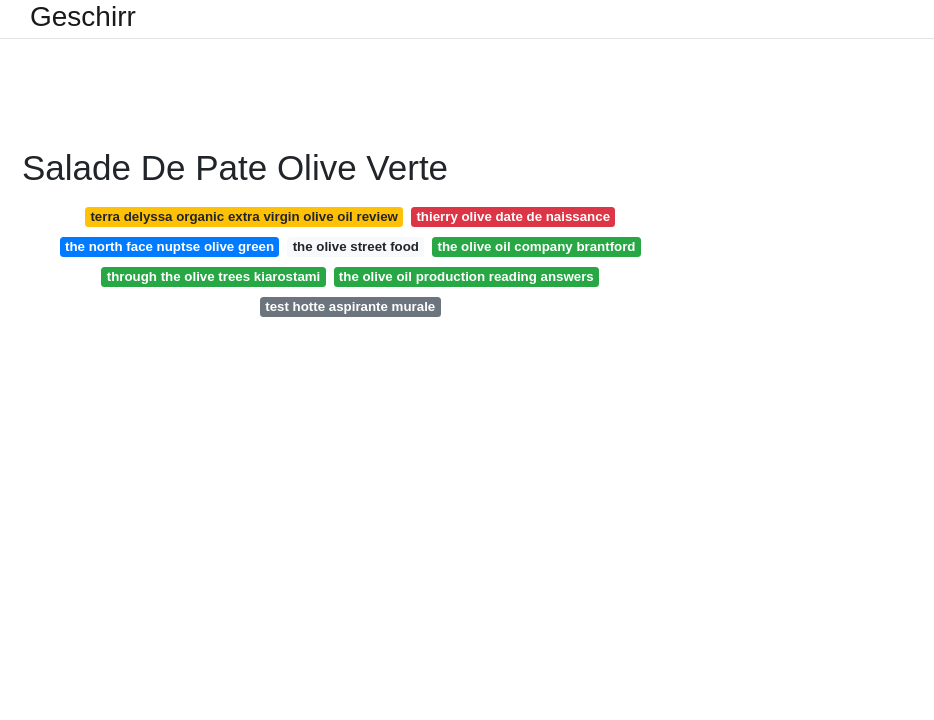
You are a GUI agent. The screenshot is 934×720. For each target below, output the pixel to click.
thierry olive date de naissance (513, 216)
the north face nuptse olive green (169, 246)
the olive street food (356, 246)
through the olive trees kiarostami (214, 276)
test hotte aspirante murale (350, 306)
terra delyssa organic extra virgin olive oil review (243, 216)
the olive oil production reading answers (466, 276)
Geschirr (83, 17)
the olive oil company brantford (536, 246)
